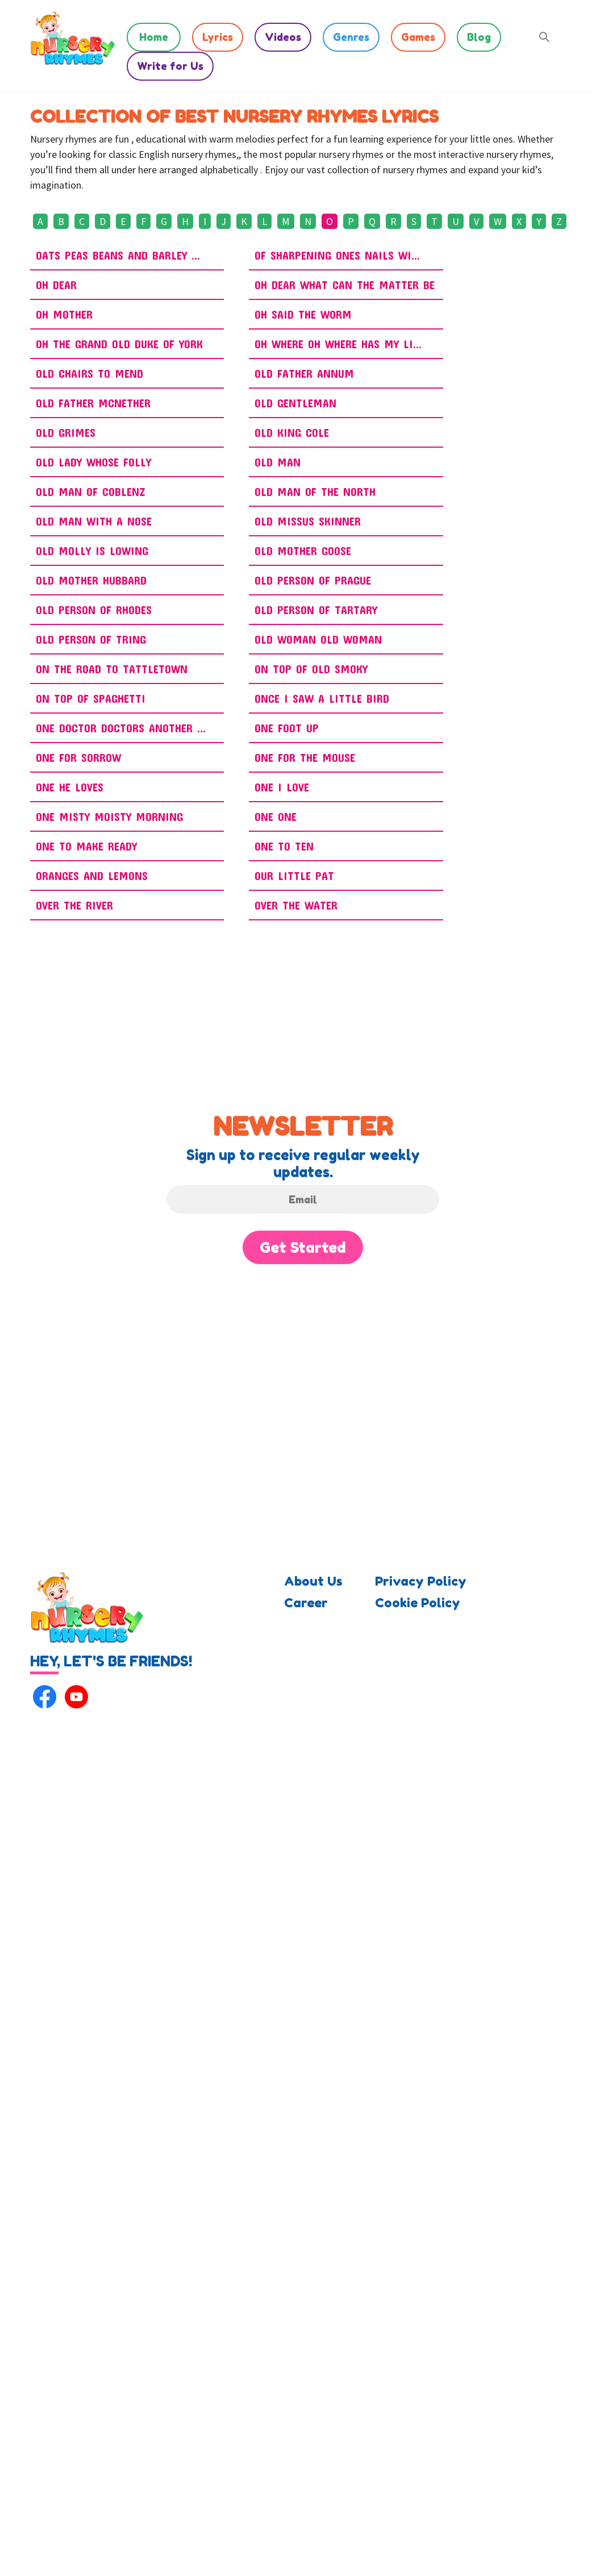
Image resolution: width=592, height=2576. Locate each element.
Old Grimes (65, 432)
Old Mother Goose (303, 550)
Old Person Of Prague (313, 580)
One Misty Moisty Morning (109, 816)
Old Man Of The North (315, 491)
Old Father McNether (93, 403)
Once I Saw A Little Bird (322, 698)
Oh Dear (56, 284)
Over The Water (296, 905)
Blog (479, 37)
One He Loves (69, 787)
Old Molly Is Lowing (92, 550)
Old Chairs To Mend (89, 373)
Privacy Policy (420, 1581)
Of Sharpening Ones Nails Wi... (337, 255)
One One (276, 816)
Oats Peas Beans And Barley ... (118, 255)
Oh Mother (64, 314)
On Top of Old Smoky (311, 669)
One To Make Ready (86, 846)
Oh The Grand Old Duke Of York (119, 344)
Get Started (303, 1247)
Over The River (74, 905)
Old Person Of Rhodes (94, 609)
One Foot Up (287, 728)
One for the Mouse (305, 757)
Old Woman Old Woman (318, 639)
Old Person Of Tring (91, 639)
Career (306, 1602)
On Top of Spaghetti (90, 698)
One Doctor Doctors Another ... (121, 728)
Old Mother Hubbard (91, 580)
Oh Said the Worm (303, 314)
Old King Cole (292, 432)
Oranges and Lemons (92, 875)
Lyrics (217, 37)
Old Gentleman (295, 403)
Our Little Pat (294, 875)
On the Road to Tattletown (111, 669)
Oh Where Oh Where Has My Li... (338, 344)
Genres (351, 37)
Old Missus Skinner (308, 521)
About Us (313, 1581)
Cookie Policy (417, 1602)
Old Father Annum (304, 373)
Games (418, 37)
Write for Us (170, 66)
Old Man (278, 462)
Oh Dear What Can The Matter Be (345, 284)
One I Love (282, 787)
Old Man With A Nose (94, 521)
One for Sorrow (78, 757)
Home (153, 37)
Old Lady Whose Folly (93, 462)
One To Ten (284, 846)
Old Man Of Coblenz (90, 491)
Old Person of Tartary (316, 609)
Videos (283, 37)
